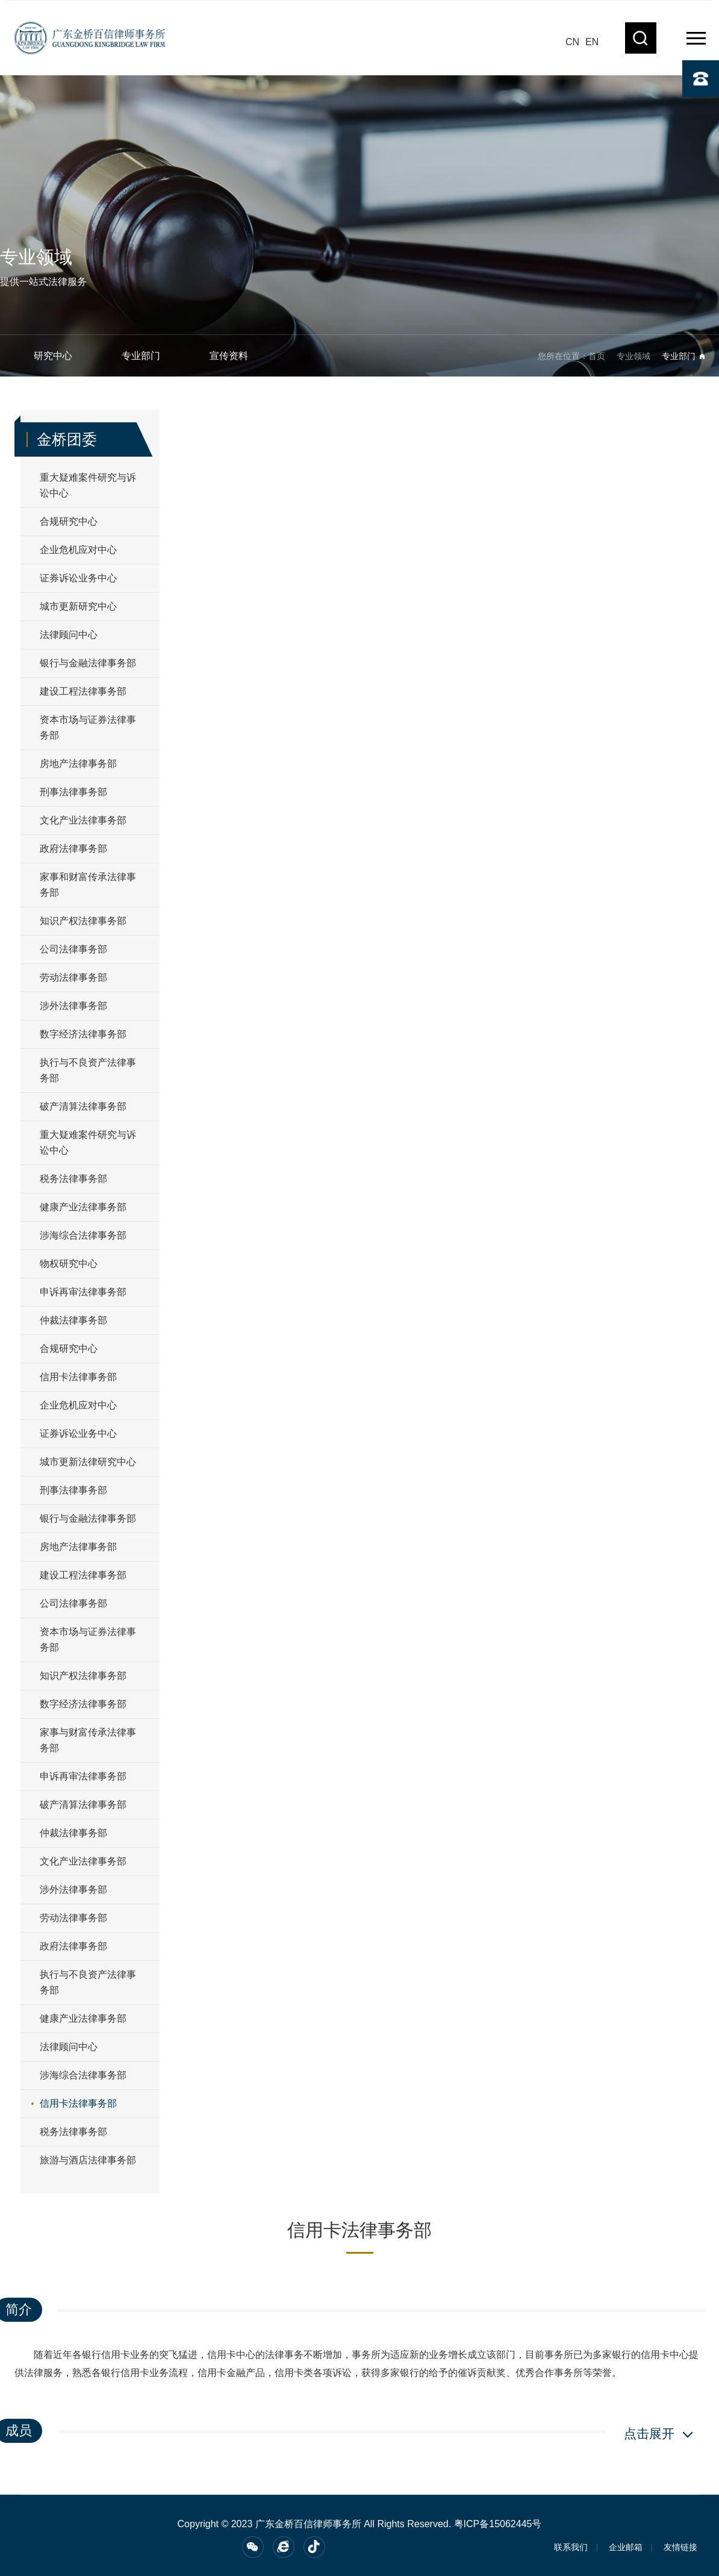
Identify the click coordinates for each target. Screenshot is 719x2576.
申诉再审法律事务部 (83, 1292)
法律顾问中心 (69, 635)
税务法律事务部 (73, 1179)
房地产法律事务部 (78, 763)
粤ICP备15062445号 (498, 2524)
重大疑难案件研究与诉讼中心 (88, 485)
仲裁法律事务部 (73, 1320)
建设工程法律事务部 (83, 691)
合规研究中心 (69, 521)
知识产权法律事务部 (83, 921)
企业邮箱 (626, 2547)
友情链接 (680, 2547)
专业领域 (633, 356)
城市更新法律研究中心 (88, 1462)
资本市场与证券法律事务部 (88, 727)
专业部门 (141, 356)
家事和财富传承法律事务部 (88, 885)
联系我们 (571, 2547)
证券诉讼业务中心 (78, 578)
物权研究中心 (69, 1263)
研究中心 (53, 356)
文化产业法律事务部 (83, 820)
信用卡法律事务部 (78, 1377)
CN (572, 42)
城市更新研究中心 (78, 606)
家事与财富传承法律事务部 (88, 1740)
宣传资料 (229, 356)
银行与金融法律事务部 (88, 663)
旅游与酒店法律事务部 (88, 2160)
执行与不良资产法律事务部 (88, 1070)
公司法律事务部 (73, 949)
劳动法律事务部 (73, 977)
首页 (596, 356)
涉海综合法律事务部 (83, 1235)
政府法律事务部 (73, 848)
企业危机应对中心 (78, 550)
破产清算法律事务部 (83, 1106)
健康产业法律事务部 (83, 1207)
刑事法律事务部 (73, 792)
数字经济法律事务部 (83, 1034)
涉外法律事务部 (73, 1006)
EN (592, 42)
